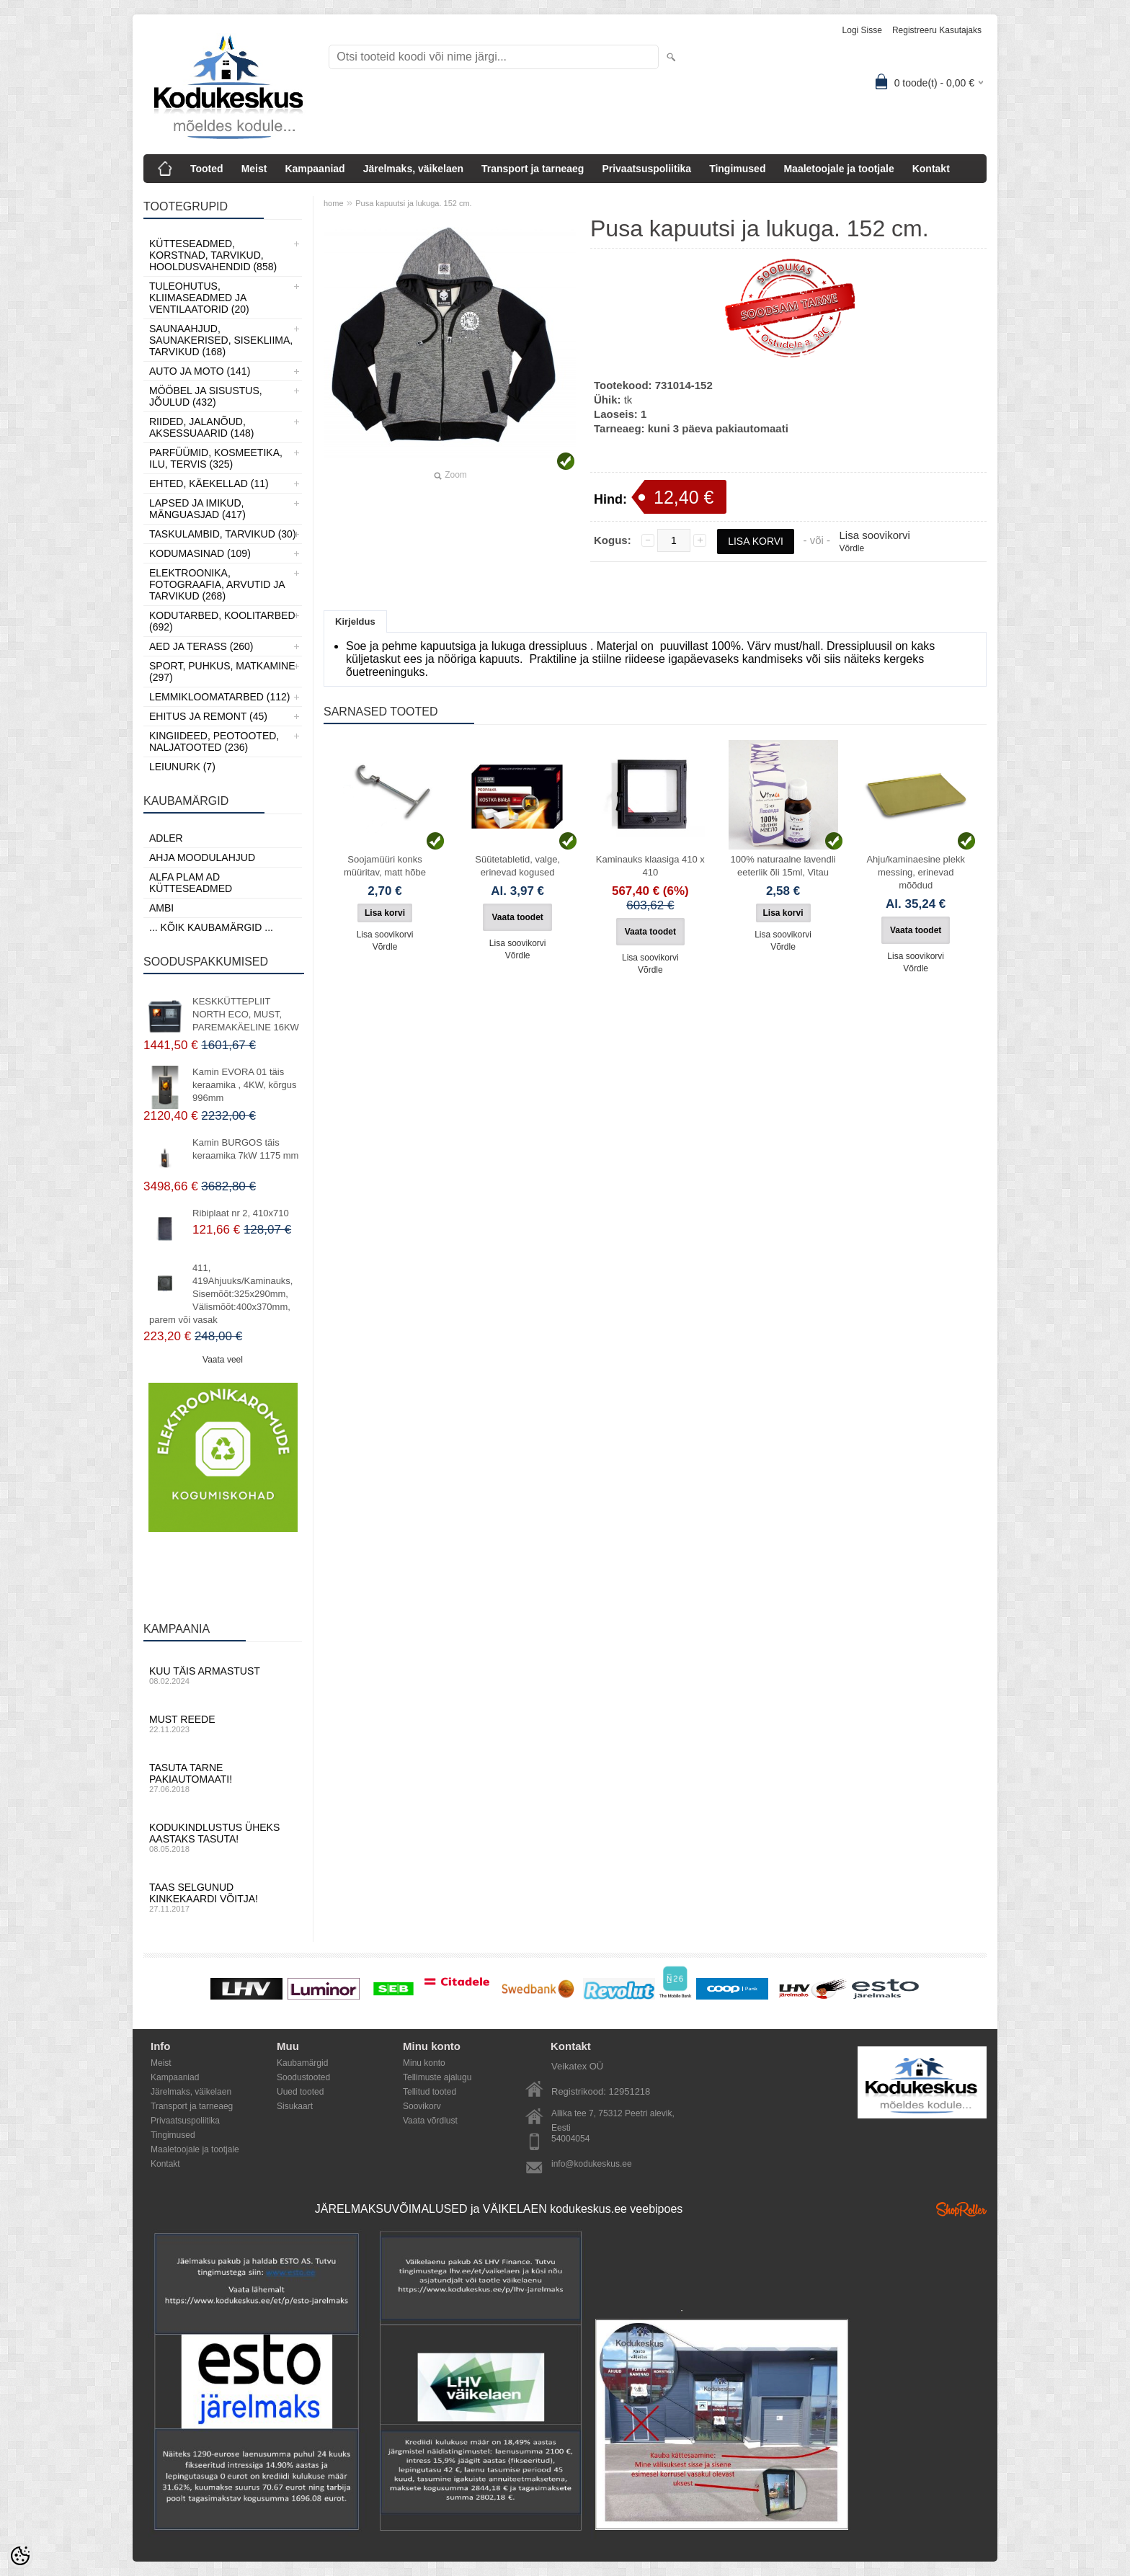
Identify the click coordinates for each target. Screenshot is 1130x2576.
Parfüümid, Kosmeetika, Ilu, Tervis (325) (215, 458)
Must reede (222, 1723)
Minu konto (424, 2063)
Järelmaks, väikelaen (413, 168)
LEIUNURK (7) (182, 766)
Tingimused (737, 168)
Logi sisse (862, 30)
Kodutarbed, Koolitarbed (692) (222, 621)
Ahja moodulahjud (202, 857)
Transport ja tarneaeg (532, 168)
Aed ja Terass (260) (201, 646)
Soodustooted (303, 2077)
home (334, 203)
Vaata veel (223, 1360)
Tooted (206, 168)
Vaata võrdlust (430, 2121)
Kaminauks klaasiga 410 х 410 (650, 866)
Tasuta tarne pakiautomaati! (222, 1777)
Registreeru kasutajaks (937, 30)
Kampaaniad (314, 168)
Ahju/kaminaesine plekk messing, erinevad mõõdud (915, 872)
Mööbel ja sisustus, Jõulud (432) (205, 396)
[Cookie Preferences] (20, 2556)
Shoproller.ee (961, 2209)
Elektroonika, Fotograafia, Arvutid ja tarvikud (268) (217, 584)
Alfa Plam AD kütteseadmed (190, 882)
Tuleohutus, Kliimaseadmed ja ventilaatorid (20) (199, 297)
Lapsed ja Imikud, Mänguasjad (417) (197, 508)
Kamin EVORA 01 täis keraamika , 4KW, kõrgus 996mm (244, 1084)
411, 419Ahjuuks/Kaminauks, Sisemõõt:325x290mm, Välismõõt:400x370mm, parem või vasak (221, 1293)
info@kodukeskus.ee (591, 2164)
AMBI (161, 908)
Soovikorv (422, 2106)
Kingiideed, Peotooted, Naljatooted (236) (214, 741)
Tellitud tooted (429, 2092)
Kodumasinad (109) (200, 553)
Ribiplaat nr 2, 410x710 (240, 1213)
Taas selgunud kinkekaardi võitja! (222, 1897)
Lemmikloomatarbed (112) (219, 697)
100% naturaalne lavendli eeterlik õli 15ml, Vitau (783, 866)
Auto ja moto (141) (199, 371)
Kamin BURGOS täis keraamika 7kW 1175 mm (245, 1149)
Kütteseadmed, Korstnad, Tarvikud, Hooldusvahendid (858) (213, 255)
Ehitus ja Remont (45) (208, 716)
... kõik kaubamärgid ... (211, 927)
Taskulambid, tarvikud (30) (222, 534)
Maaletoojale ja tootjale (838, 168)
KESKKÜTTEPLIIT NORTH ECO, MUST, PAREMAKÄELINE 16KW (245, 1014)
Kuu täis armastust (222, 1675)
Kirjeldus (355, 621)
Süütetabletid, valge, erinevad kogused (517, 866)
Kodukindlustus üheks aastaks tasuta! (222, 1837)
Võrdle (851, 548)
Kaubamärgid (302, 2063)
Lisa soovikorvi (874, 535)
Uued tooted (300, 2092)
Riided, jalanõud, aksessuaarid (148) (201, 427)
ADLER (166, 838)
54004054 (570, 2139)
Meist (254, 168)
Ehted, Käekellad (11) (209, 483)
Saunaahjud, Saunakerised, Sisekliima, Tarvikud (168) (221, 340)
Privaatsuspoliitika (646, 168)
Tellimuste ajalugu (437, 2077)
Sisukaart (295, 2106)
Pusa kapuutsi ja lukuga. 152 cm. (413, 203)
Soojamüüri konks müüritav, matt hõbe (385, 866)
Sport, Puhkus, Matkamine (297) (222, 671)
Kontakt (931, 168)
